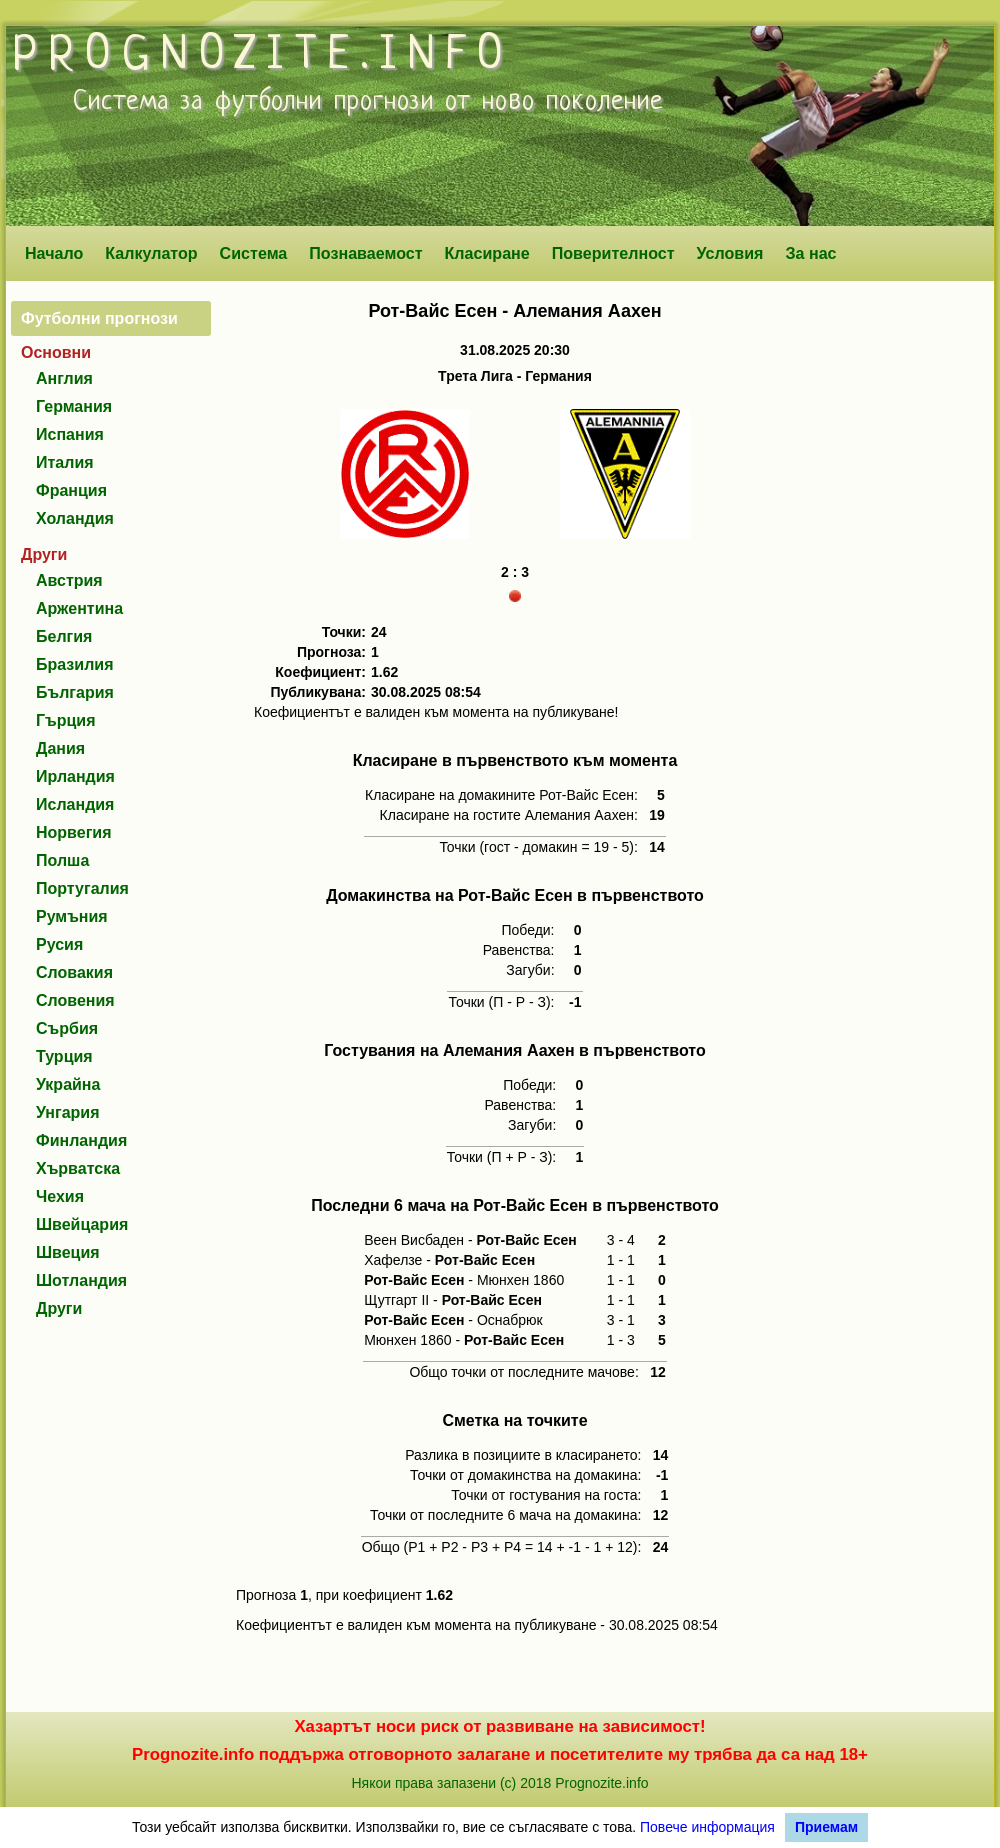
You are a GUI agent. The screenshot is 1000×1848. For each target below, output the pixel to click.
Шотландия (81, 1280)
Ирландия (75, 776)
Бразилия (75, 664)
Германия (74, 406)
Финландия (81, 1140)
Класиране (486, 253)
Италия (65, 462)
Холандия (75, 518)
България (75, 692)
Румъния (72, 916)
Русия (59, 944)
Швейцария (82, 1224)
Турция (64, 1056)
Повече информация (707, 1827)
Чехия (60, 1196)
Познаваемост (365, 253)
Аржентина (79, 608)
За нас (810, 253)
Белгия (64, 636)
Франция (71, 490)
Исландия (75, 804)
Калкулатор (151, 253)
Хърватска (78, 1168)
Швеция (68, 1252)
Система (254, 253)
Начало (54, 253)
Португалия (82, 888)
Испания (70, 434)
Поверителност (613, 253)
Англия (64, 378)
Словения (75, 1000)
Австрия (69, 580)
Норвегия (73, 832)
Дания (60, 748)
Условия (730, 253)
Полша (62, 860)
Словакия (74, 972)
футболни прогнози (324, 102)
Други (59, 1308)
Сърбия (67, 1028)
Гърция (66, 720)
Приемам (826, 1827)
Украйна (68, 1084)
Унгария (68, 1112)
